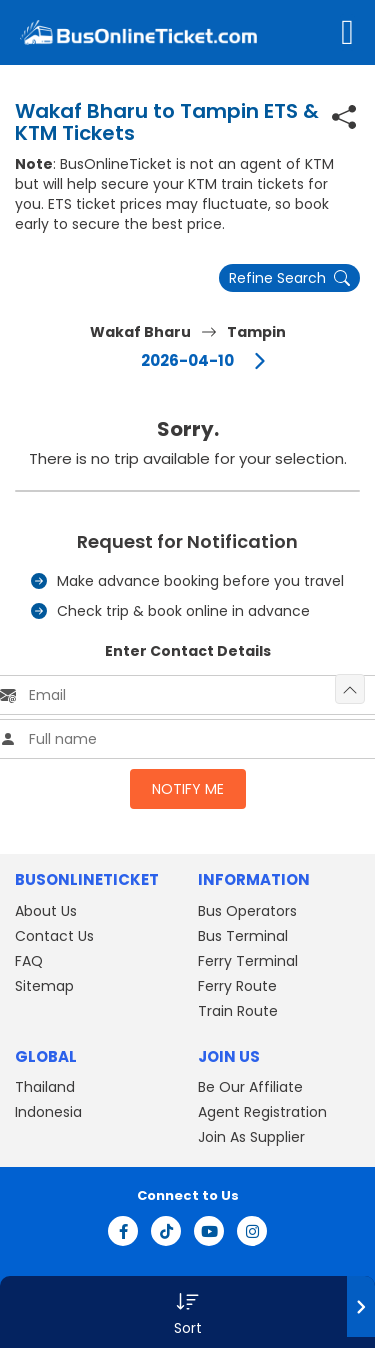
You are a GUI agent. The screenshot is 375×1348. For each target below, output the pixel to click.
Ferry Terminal (248, 961)
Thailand (45, 1087)
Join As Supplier (251, 1137)
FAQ (29, 961)
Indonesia (48, 1112)
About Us (46, 911)
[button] (187, 1312)
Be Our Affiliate (250, 1087)
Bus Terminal (243, 936)
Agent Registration (262, 1112)
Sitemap (44, 986)
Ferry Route (237, 986)
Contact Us (54, 936)
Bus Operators (247, 911)
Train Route (238, 1011)
